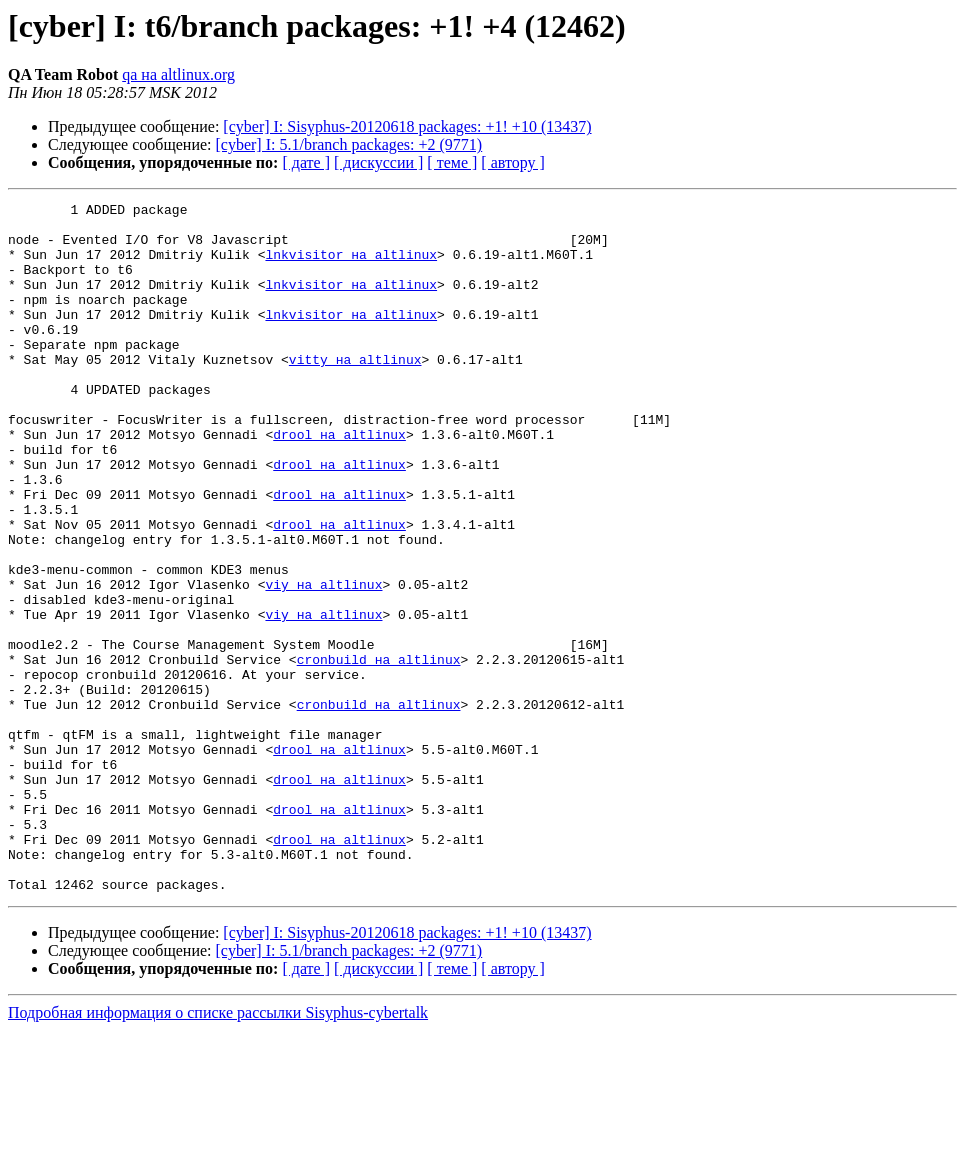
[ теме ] (452, 162)
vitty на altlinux (355, 392)
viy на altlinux (323, 662)
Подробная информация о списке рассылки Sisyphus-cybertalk (218, 1150)
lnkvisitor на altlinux (351, 266)
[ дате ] (306, 162)
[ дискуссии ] (378, 162)
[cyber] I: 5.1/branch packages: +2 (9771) (349, 144)
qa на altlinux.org (178, 74)
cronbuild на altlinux (379, 752)
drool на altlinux (339, 482)
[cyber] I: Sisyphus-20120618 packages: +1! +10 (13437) (407, 126)
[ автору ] (512, 162)
